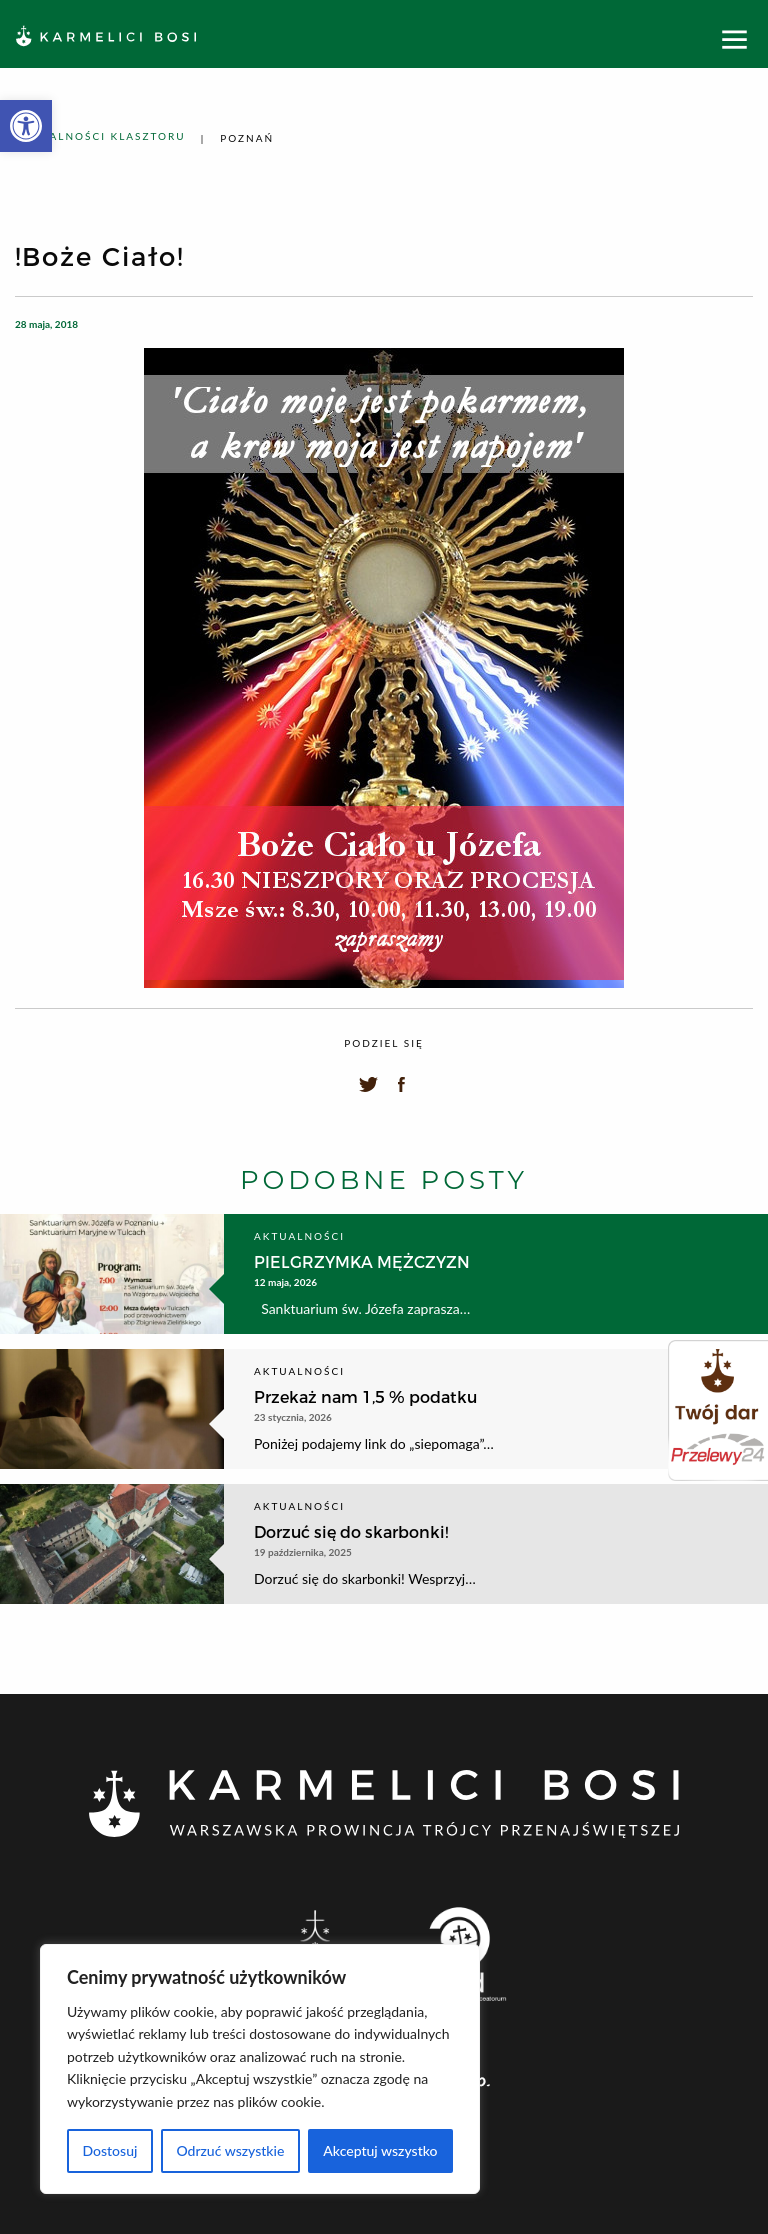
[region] (260, 2069)
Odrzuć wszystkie (230, 2150)
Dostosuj (109, 2150)
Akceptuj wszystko (380, 2150)
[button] (26, 126)
